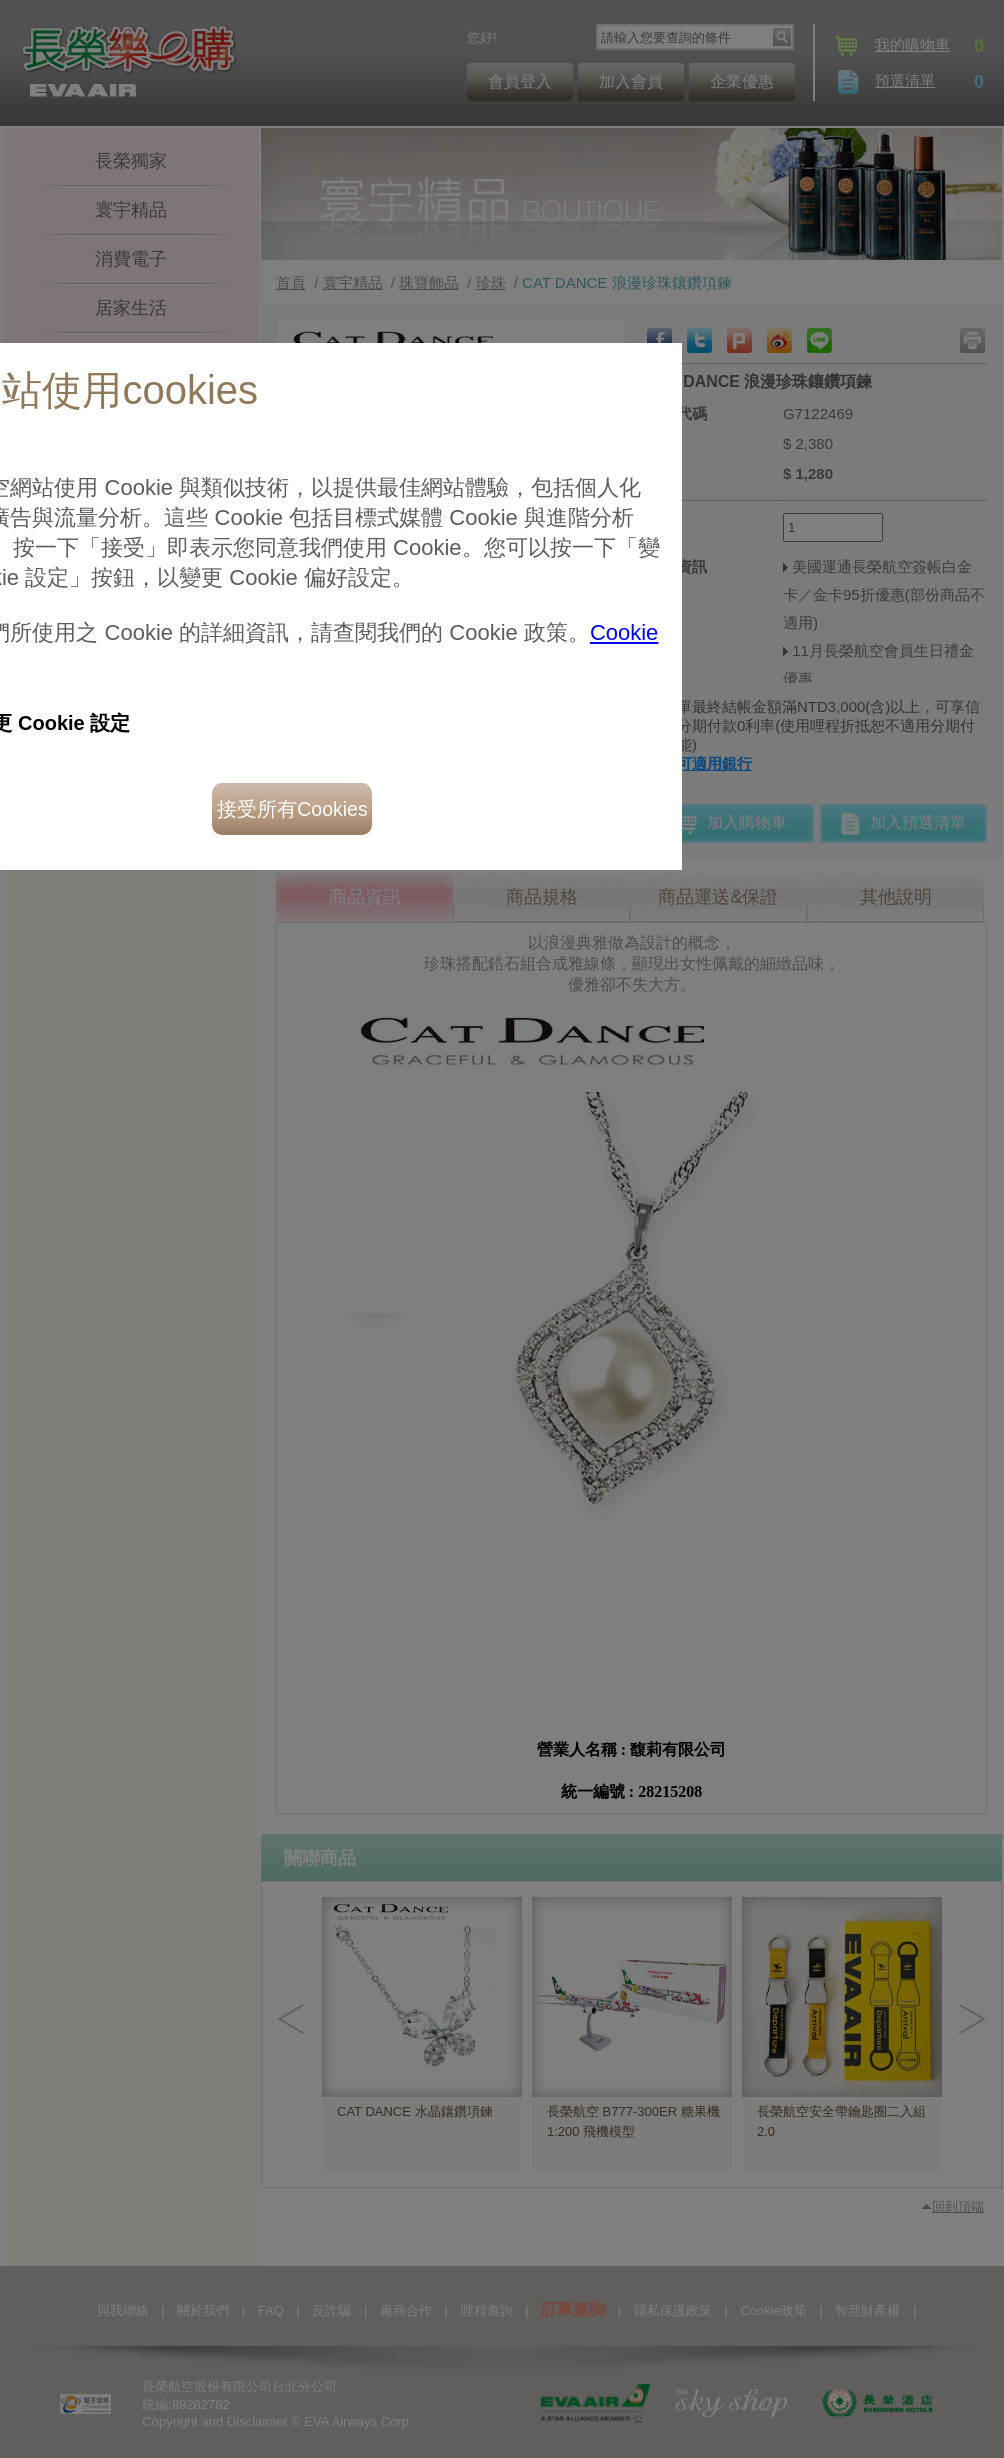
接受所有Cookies (209, 563)
